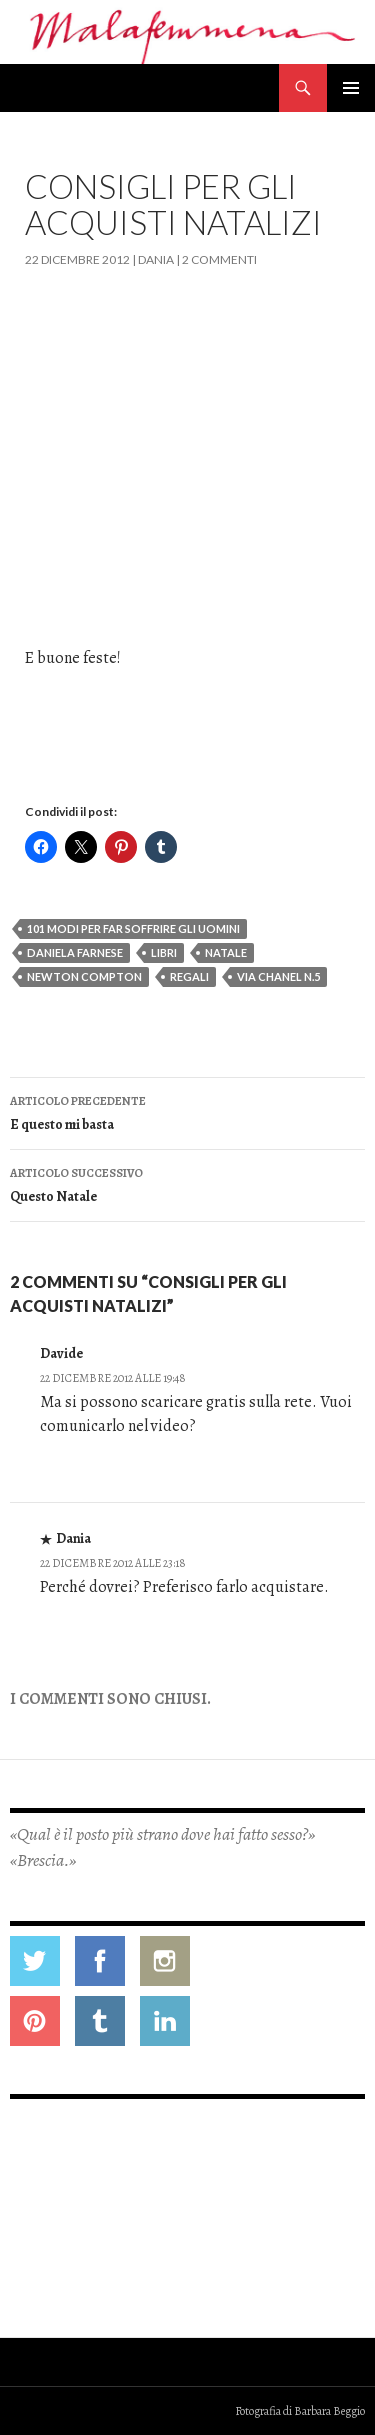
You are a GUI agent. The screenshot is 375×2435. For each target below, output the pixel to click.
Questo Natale (187, 1183)
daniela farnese (75, 952)
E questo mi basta (187, 1111)
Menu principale (351, 88)
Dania (156, 259)
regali (189, 976)
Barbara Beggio (329, 2411)
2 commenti (219, 259)
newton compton (84, 976)
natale (226, 952)
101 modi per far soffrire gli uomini (133, 928)
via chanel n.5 (278, 976)
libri (164, 952)
